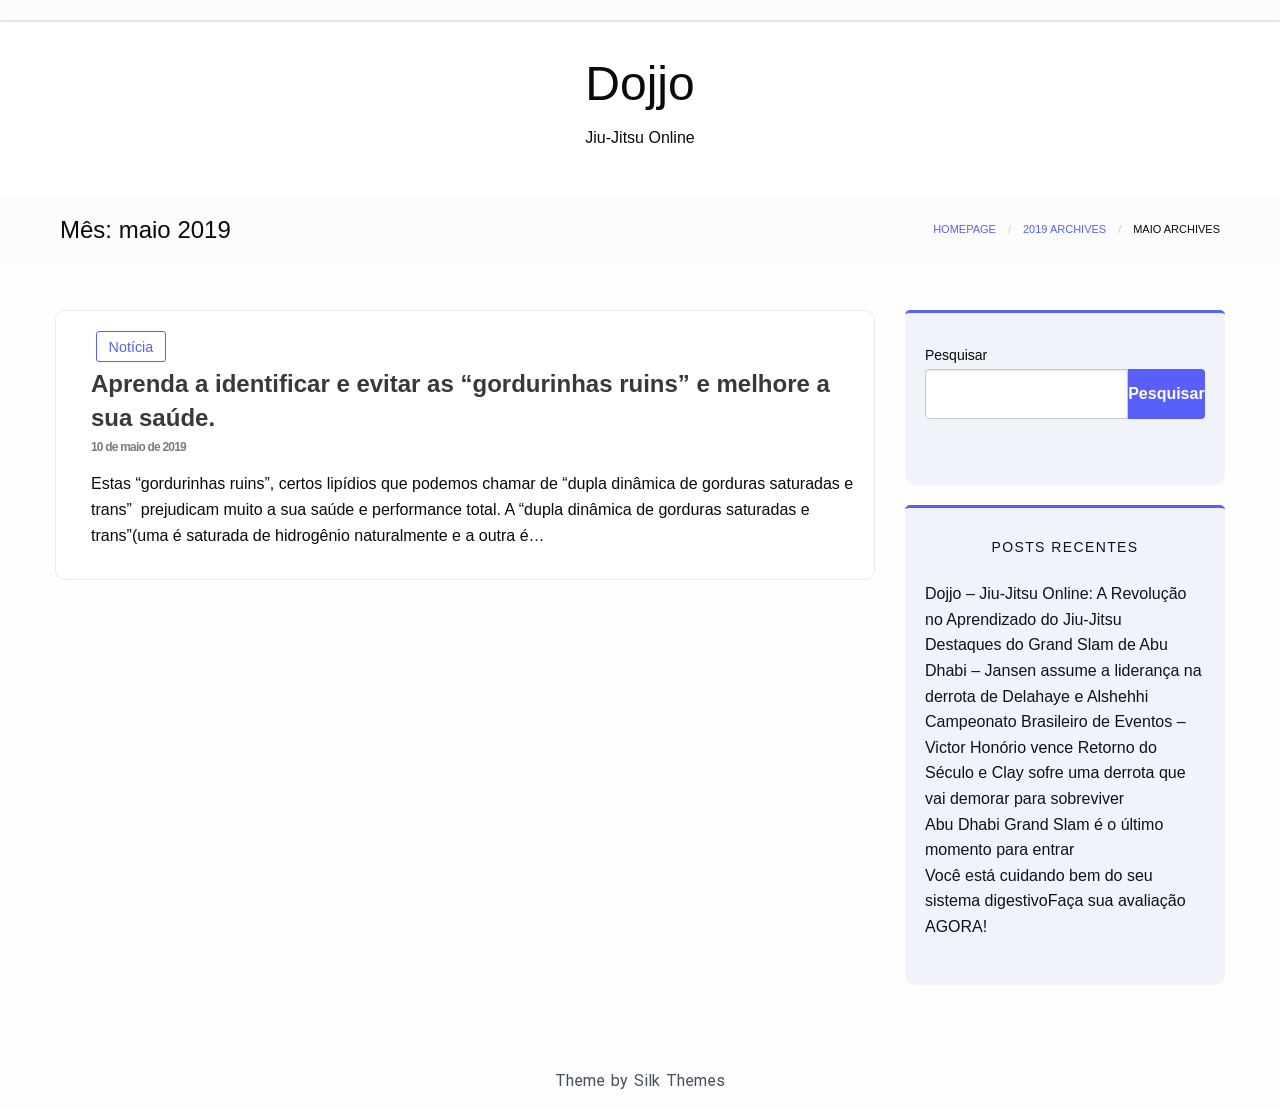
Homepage (964, 229)
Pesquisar (956, 355)
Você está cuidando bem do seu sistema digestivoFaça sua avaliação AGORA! (1055, 901)
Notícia (131, 347)
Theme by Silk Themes (640, 1080)
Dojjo (639, 83)
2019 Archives (1064, 229)
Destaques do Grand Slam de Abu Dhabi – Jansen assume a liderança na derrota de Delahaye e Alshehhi (1063, 670)
